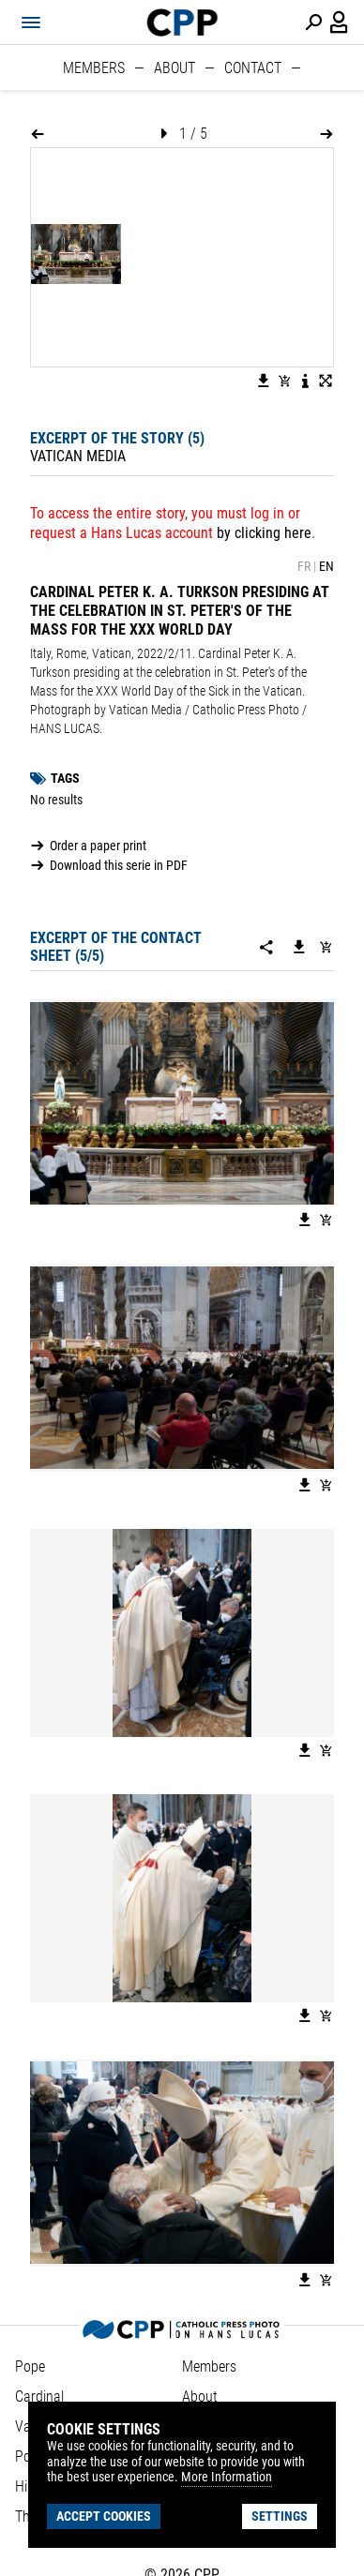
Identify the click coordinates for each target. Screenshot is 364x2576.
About (174, 68)
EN (326, 566)
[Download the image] (263, 380)
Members (94, 68)
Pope (30, 2366)
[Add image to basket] (284, 380)
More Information (226, 2476)
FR (304, 566)
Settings (279, 2516)
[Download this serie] (299, 946)
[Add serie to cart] (325, 946)
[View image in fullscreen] (325, 380)
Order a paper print (98, 845)
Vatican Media (78, 456)
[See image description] (304, 380)
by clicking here (264, 533)
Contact (252, 68)
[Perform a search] (313, 22)
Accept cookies (103, 2516)
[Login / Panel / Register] (339, 22)
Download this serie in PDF (119, 865)
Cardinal (39, 2396)
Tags (65, 778)
